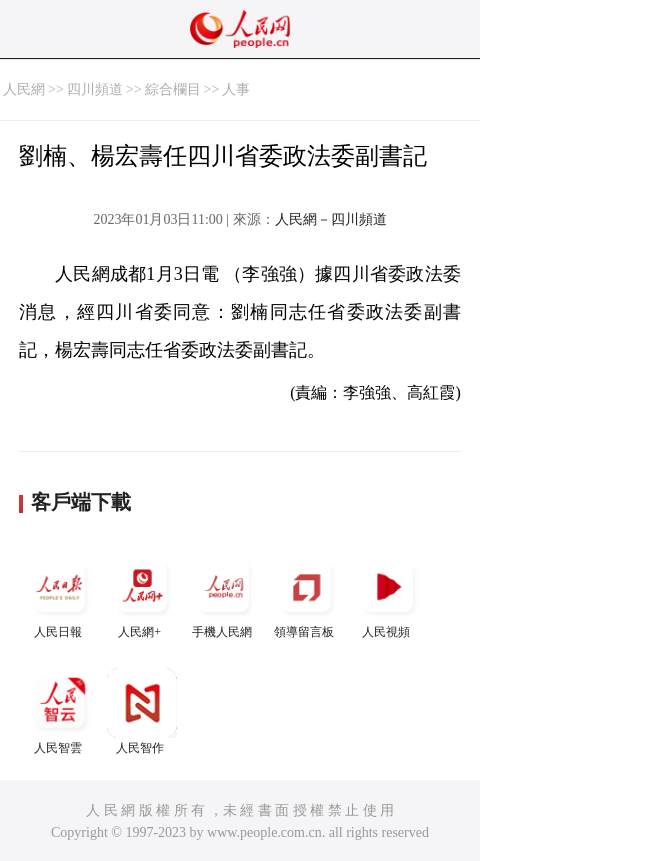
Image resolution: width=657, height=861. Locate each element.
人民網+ (142, 595)
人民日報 (60, 595)
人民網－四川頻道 (331, 219)
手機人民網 (224, 595)
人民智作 (142, 711)
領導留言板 (306, 595)
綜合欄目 (173, 89)
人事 (236, 89)
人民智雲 (60, 711)
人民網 (24, 89)
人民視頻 (388, 595)
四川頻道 (95, 89)
